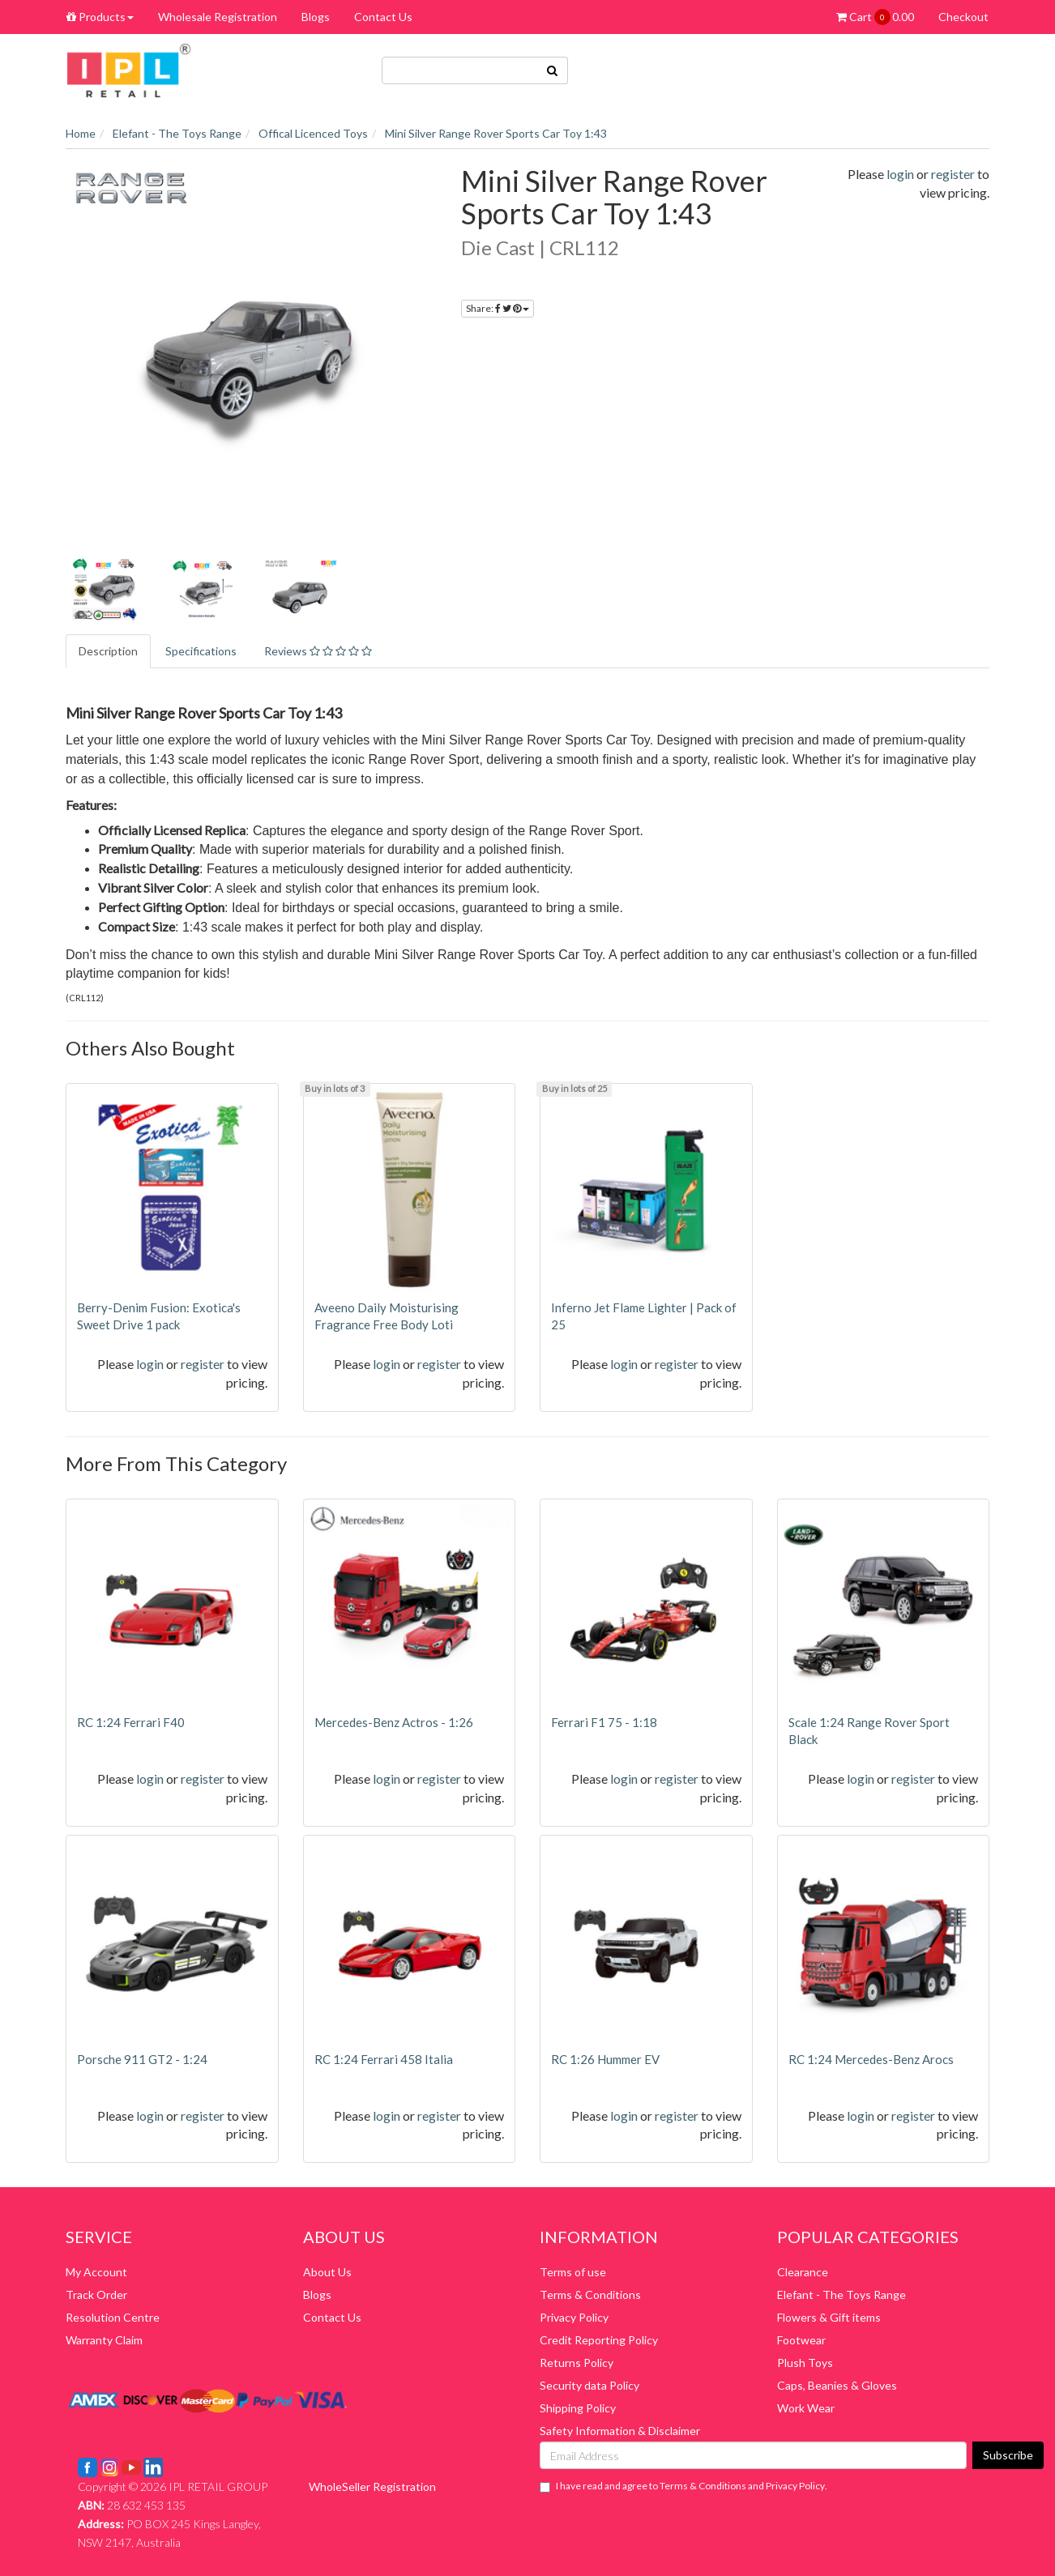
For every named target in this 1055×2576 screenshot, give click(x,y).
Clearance (802, 2272)
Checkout (963, 16)
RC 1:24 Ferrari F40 (131, 1722)
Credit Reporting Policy (599, 2340)
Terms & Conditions (590, 2294)
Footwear (801, 2340)
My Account (96, 2272)
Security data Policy (589, 2385)
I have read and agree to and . (683, 2486)
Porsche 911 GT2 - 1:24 (142, 2059)
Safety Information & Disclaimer (620, 2430)
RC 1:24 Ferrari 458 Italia (383, 2059)
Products (100, 16)
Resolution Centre (113, 2317)
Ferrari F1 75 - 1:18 (604, 1722)
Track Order (96, 2294)
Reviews (318, 651)
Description (108, 651)
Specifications (201, 651)
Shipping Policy (578, 2408)
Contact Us (383, 16)
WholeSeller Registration (372, 2486)
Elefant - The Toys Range (841, 2294)
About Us (327, 2272)
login (900, 173)
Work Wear (806, 2408)
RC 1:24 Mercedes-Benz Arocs (871, 2059)
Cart (875, 17)
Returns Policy (576, 2362)
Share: (497, 308)
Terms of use (573, 2272)
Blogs (315, 16)
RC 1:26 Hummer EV (605, 2059)
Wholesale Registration (217, 16)
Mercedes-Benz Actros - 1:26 (393, 1722)
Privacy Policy (574, 2317)
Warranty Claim (104, 2340)
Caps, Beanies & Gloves (837, 2385)
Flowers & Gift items (829, 2317)
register (953, 173)
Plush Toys (805, 2362)
